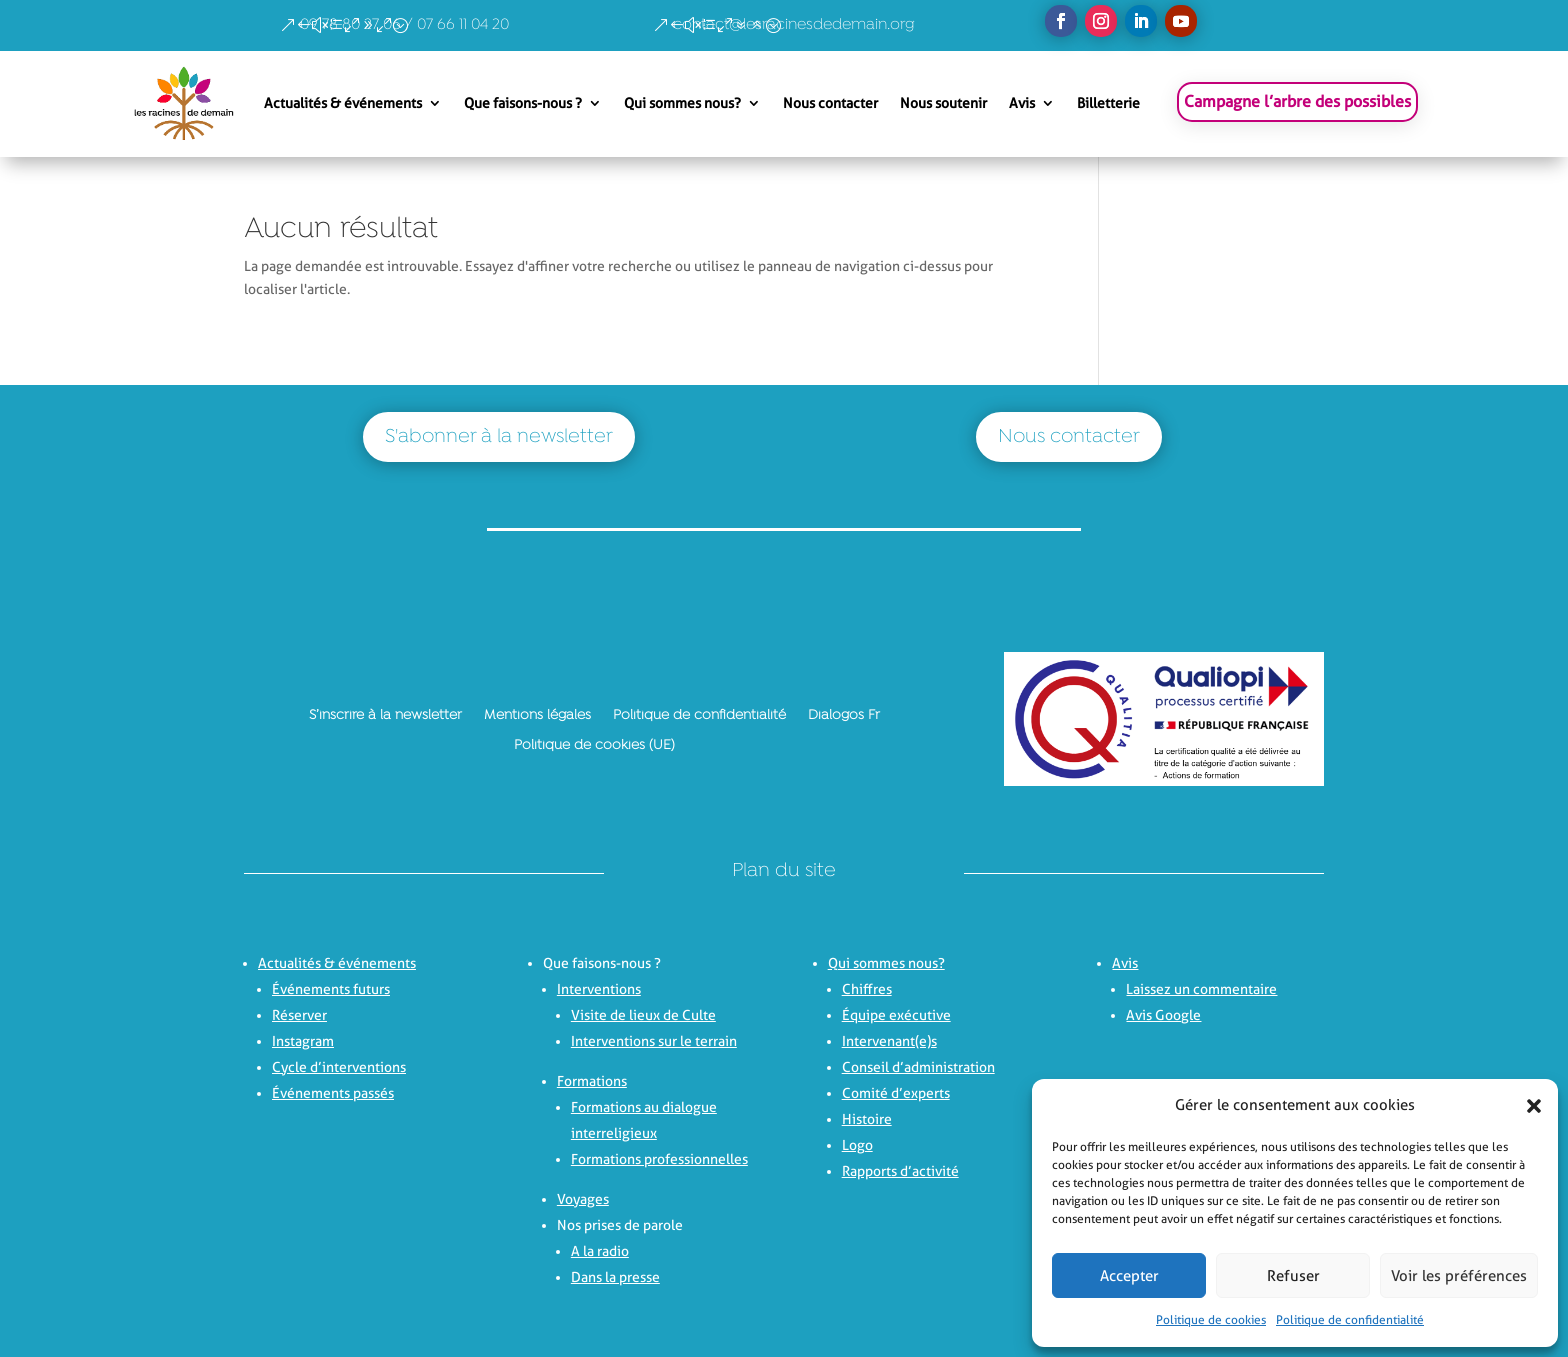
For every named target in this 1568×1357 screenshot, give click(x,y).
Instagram (303, 1041)
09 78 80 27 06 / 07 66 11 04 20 (404, 25)
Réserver (299, 1015)
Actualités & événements (343, 103)
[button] (1528, 1106)
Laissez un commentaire (1201, 989)
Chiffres (867, 989)
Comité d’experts (896, 1093)
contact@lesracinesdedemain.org (794, 25)
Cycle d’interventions (339, 1067)
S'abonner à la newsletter (499, 437)
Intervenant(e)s (889, 1041)
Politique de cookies (1211, 1319)
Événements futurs (331, 989)
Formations (592, 1081)
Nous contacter (830, 103)
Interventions (599, 989)
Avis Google (1163, 1015)
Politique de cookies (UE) (594, 745)
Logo (857, 1145)
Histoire (867, 1119)
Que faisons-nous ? (523, 103)
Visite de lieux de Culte (643, 1015)
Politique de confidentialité (1350, 1319)
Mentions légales (537, 715)
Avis (1022, 103)
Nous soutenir (943, 103)
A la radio (600, 1251)
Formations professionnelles (659, 1159)
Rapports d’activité (900, 1171)
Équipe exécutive (896, 1015)
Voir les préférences (1459, 1276)
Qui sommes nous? (682, 103)
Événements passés (333, 1093)
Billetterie (1108, 103)
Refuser (1293, 1276)
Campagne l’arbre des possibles (1297, 101)
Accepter (1129, 1276)
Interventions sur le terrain (654, 1041)
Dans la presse (615, 1277)
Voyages (583, 1199)
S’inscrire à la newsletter (385, 715)
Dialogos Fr (844, 715)
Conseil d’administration (918, 1067)
